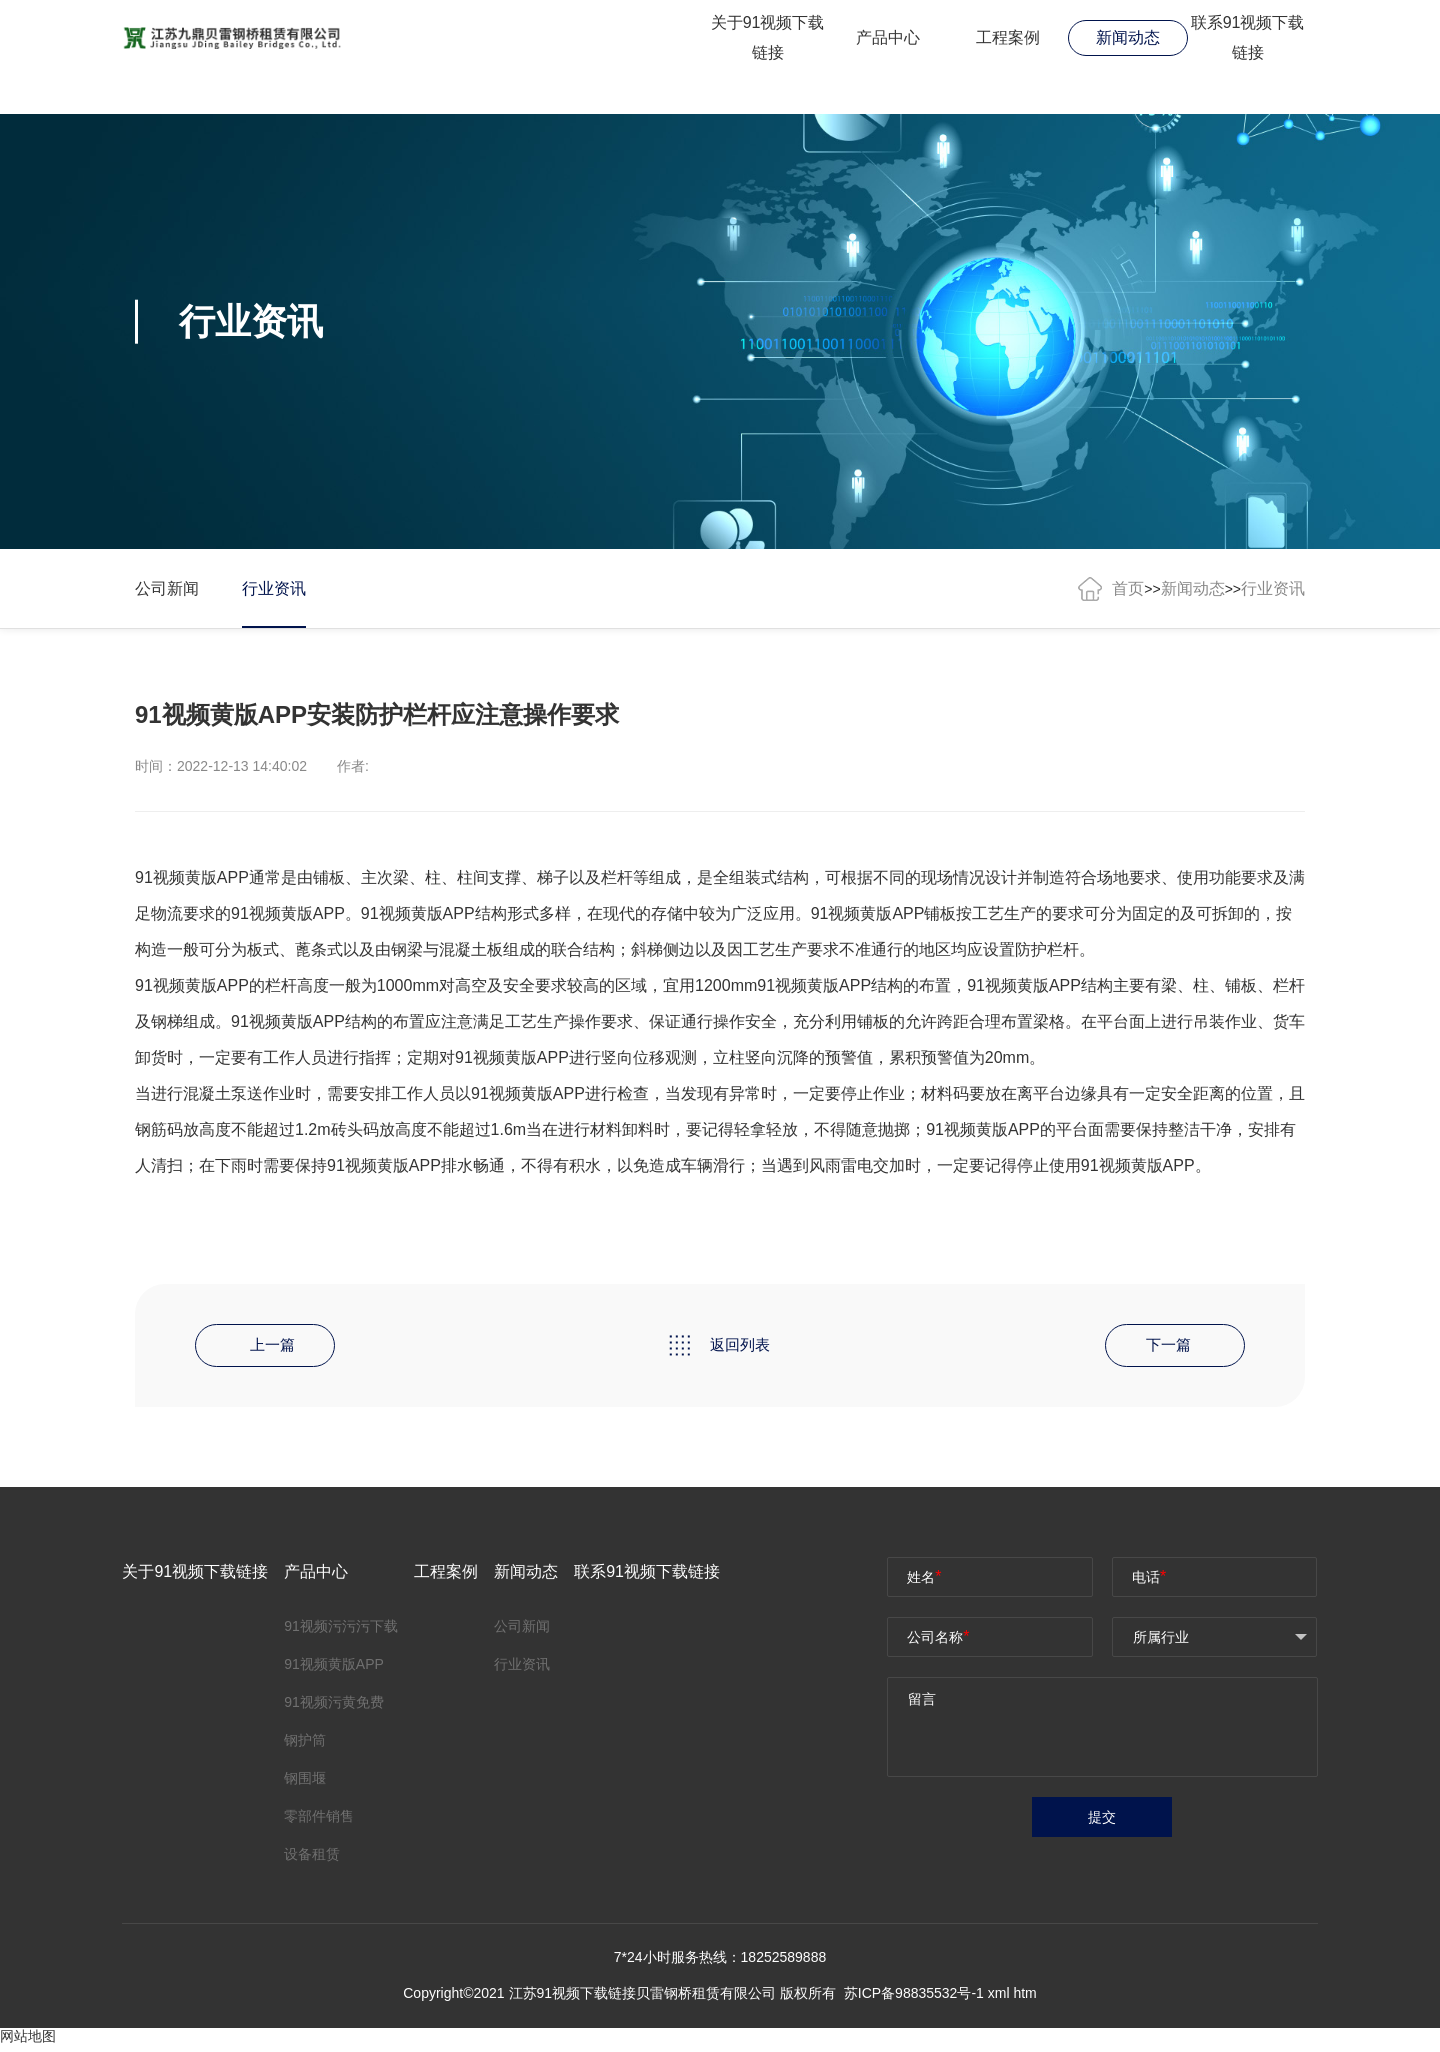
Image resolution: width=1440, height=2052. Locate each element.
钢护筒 (305, 1742)
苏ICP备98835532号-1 (916, 1999)
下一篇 (1170, 1346)
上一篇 (270, 1346)
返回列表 (720, 1347)
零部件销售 (319, 1818)
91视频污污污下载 (341, 1628)
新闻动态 (1128, 37)
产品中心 (888, 37)
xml (999, 1999)
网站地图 (28, 2042)
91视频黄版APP (418, 913)
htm (1024, 1999)
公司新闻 (167, 588)
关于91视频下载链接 (768, 38)
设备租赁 (312, 1856)
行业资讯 (277, 588)
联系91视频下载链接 (1248, 38)
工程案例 (1008, 37)
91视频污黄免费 (334, 1704)
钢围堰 (305, 1780)
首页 (1128, 588)
